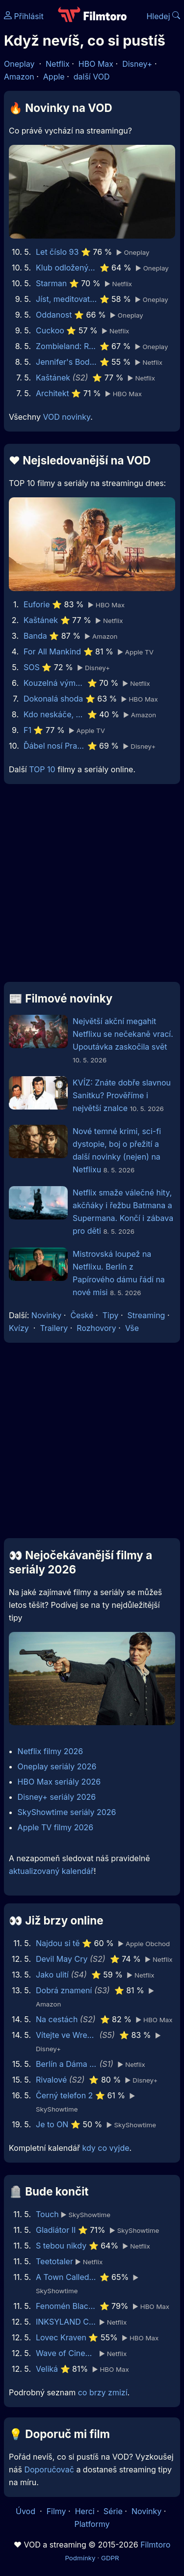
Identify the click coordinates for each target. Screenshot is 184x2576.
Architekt (52, 393)
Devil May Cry (61, 1959)
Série (113, 2511)
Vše (132, 1328)
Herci (85, 2511)
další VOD (92, 76)
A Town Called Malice (66, 2277)
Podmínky (80, 2558)
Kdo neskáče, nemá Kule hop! (54, 714)
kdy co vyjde (106, 2148)
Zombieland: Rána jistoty (66, 346)
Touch (47, 2214)
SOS (32, 667)
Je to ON (52, 2124)
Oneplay (19, 64)
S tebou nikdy (61, 2246)
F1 (27, 730)
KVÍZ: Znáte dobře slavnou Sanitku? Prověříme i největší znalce (122, 1095)
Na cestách (57, 2019)
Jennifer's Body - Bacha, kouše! (66, 362)
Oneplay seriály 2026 (57, 1766)
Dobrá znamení (64, 1990)
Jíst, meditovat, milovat (66, 299)
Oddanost (54, 315)
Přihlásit (24, 16)
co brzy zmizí (103, 2392)
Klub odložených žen (66, 267)
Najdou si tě (58, 1943)
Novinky (46, 1315)
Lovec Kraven (61, 2337)
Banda (35, 636)
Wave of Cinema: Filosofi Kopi (66, 2353)
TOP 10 (42, 769)
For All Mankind (52, 651)
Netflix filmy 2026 (50, 1751)
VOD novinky (66, 417)
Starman (51, 283)
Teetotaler (54, 2261)
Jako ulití (52, 1974)
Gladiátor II (56, 2230)
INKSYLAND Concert (66, 2322)
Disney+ (137, 64)
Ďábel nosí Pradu (54, 746)
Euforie (37, 604)
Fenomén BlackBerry (66, 2306)
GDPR (110, 2558)
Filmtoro (155, 2544)
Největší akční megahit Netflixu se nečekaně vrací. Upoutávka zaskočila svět (123, 1034)
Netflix (58, 64)
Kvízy (19, 1328)
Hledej (163, 16)
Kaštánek (53, 377)
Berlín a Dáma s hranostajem (66, 2064)
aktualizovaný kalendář (51, 1871)
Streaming (146, 1315)
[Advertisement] (92, 887)
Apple (54, 76)
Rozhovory (96, 1328)
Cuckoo (50, 330)
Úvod (26, 2511)
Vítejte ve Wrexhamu (66, 2035)
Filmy (56, 2511)
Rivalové (51, 2080)
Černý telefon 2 (64, 2095)
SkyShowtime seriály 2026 (67, 1812)
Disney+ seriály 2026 (57, 1797)
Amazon (19, 76)
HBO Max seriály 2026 (59, 1782)
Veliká (47, 2369)
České (81, 1315)
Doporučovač (49, 2469)
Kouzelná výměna (54, 683)
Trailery (54, 1328)
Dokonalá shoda (53, 699)
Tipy (111, 1315)
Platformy (91, 2524)
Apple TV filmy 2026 (56, 1827)
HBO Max (96, 64)
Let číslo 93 (57, 252)
